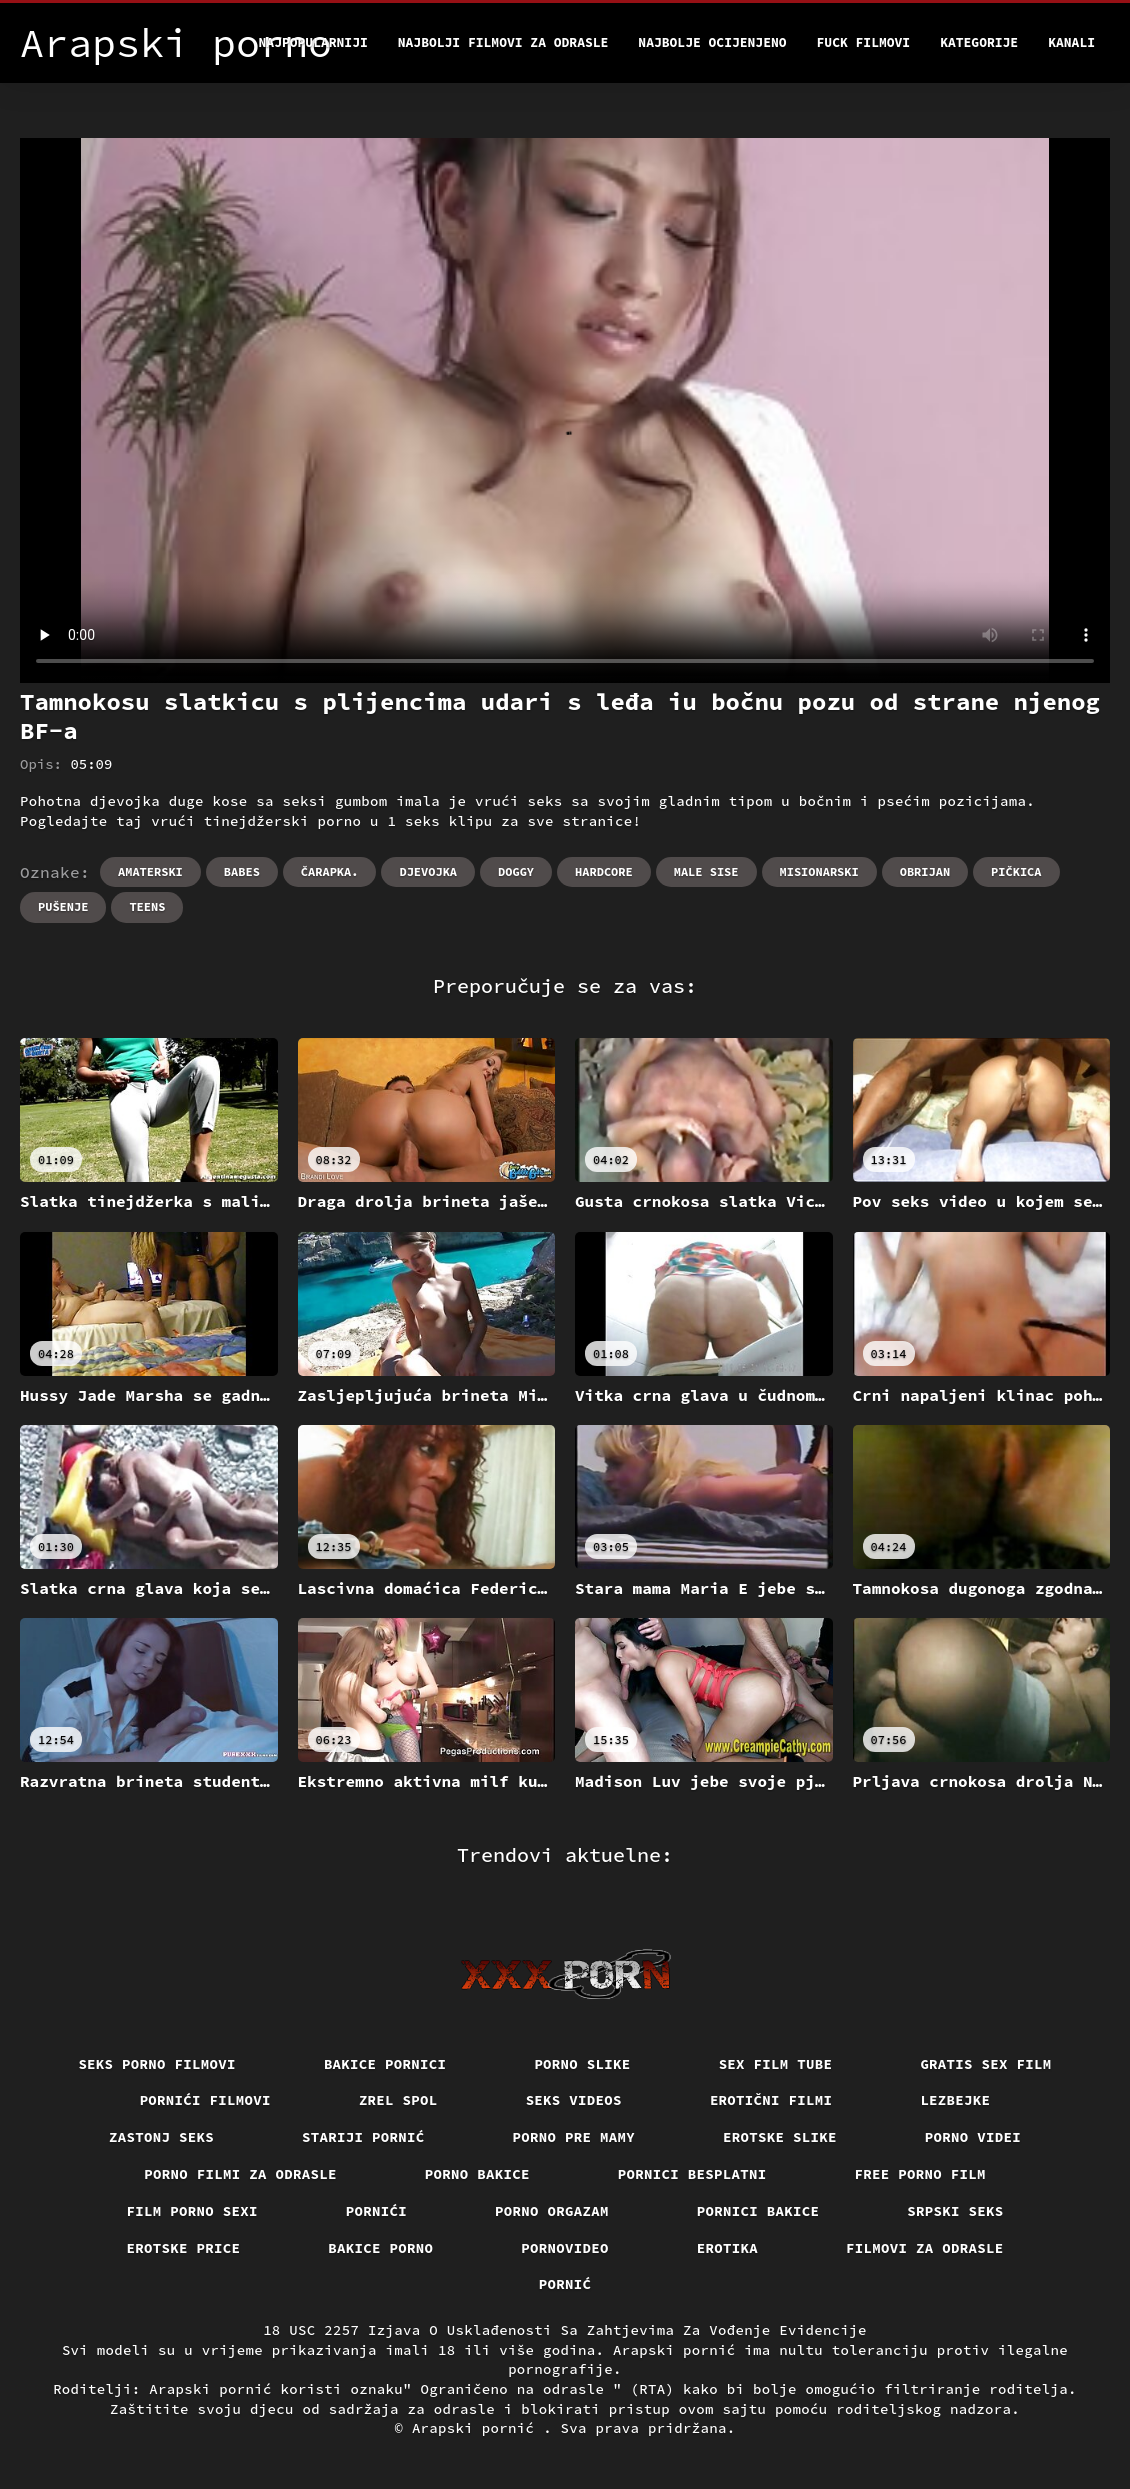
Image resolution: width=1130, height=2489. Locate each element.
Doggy (516, 871)
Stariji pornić (363, 2137)
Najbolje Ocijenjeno (712, 42)
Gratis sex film (985, 2064)
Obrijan (925, 871)
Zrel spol (398, 2100)
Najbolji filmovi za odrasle (503, 42)
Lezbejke (955, 2100)
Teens (147, 906)
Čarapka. (330, 871)
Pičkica (1016, 871)
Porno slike (582, 2064)
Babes (242, 871)
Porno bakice (477, 2174)
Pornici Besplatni (692, 2174)
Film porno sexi (192, 2211)
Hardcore (604, 871)
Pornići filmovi (205, 2100)
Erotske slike (780, 2137)
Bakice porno (380, 2248)
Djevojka (428, 871)
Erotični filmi (771, 2100)
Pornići (376, 2211)
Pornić (565, 2284)
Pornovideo (565, 2248)
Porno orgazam (552, 2211)
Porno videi (973, 2137)
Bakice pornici (385, 2064)
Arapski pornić (477, 2428)
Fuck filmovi (864, 42)
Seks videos (574, 2100)
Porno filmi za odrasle (240, 2174)
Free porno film (920, 2174)
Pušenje (63, 906)
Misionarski (819, 871)
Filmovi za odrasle (925, 2248)
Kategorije (979, 42)
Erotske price (184, 2248)
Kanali (1071, 42)
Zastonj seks (161, 2137)
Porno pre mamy (574, 2137)
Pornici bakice (758, 2211)
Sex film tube (776, 2064)
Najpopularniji (313, 42)
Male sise (706, 871)
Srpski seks (955, 2211)
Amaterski (150, 871)
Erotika (727, 2248)
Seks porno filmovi (157, 2064)
